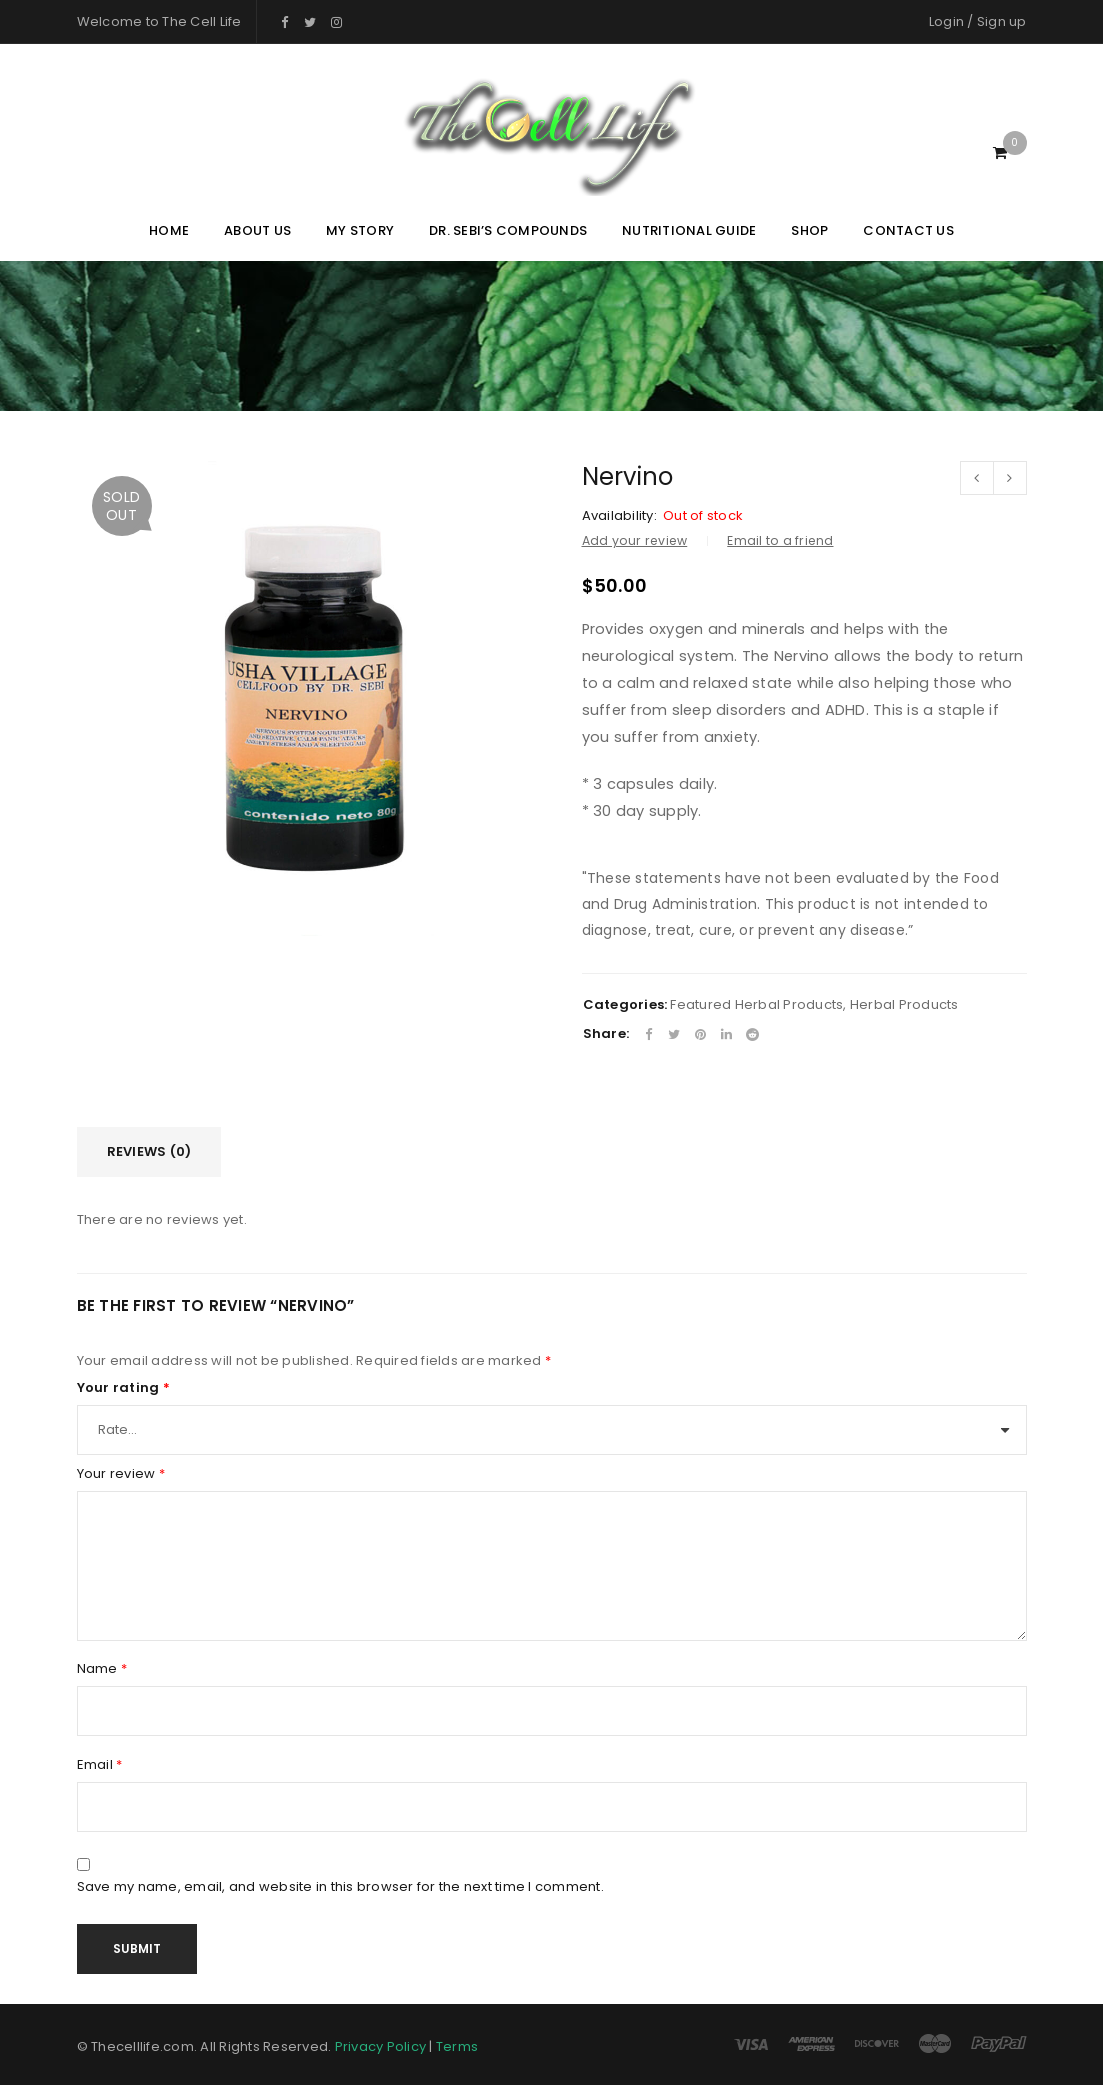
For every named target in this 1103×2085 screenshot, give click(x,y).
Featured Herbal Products (756, 1004)
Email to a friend (780, 540)
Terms (457, 2046)
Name (102, 1669)
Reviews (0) (149, 1151)
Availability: (619, 516)
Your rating (123, 1388)
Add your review (635, 540)
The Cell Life (201, 21)
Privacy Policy (381, 2046)
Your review (121, 1474)
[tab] (149, 1152)
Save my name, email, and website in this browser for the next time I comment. (340, 1887)
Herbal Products (904, 1004)
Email (100, 1765)
